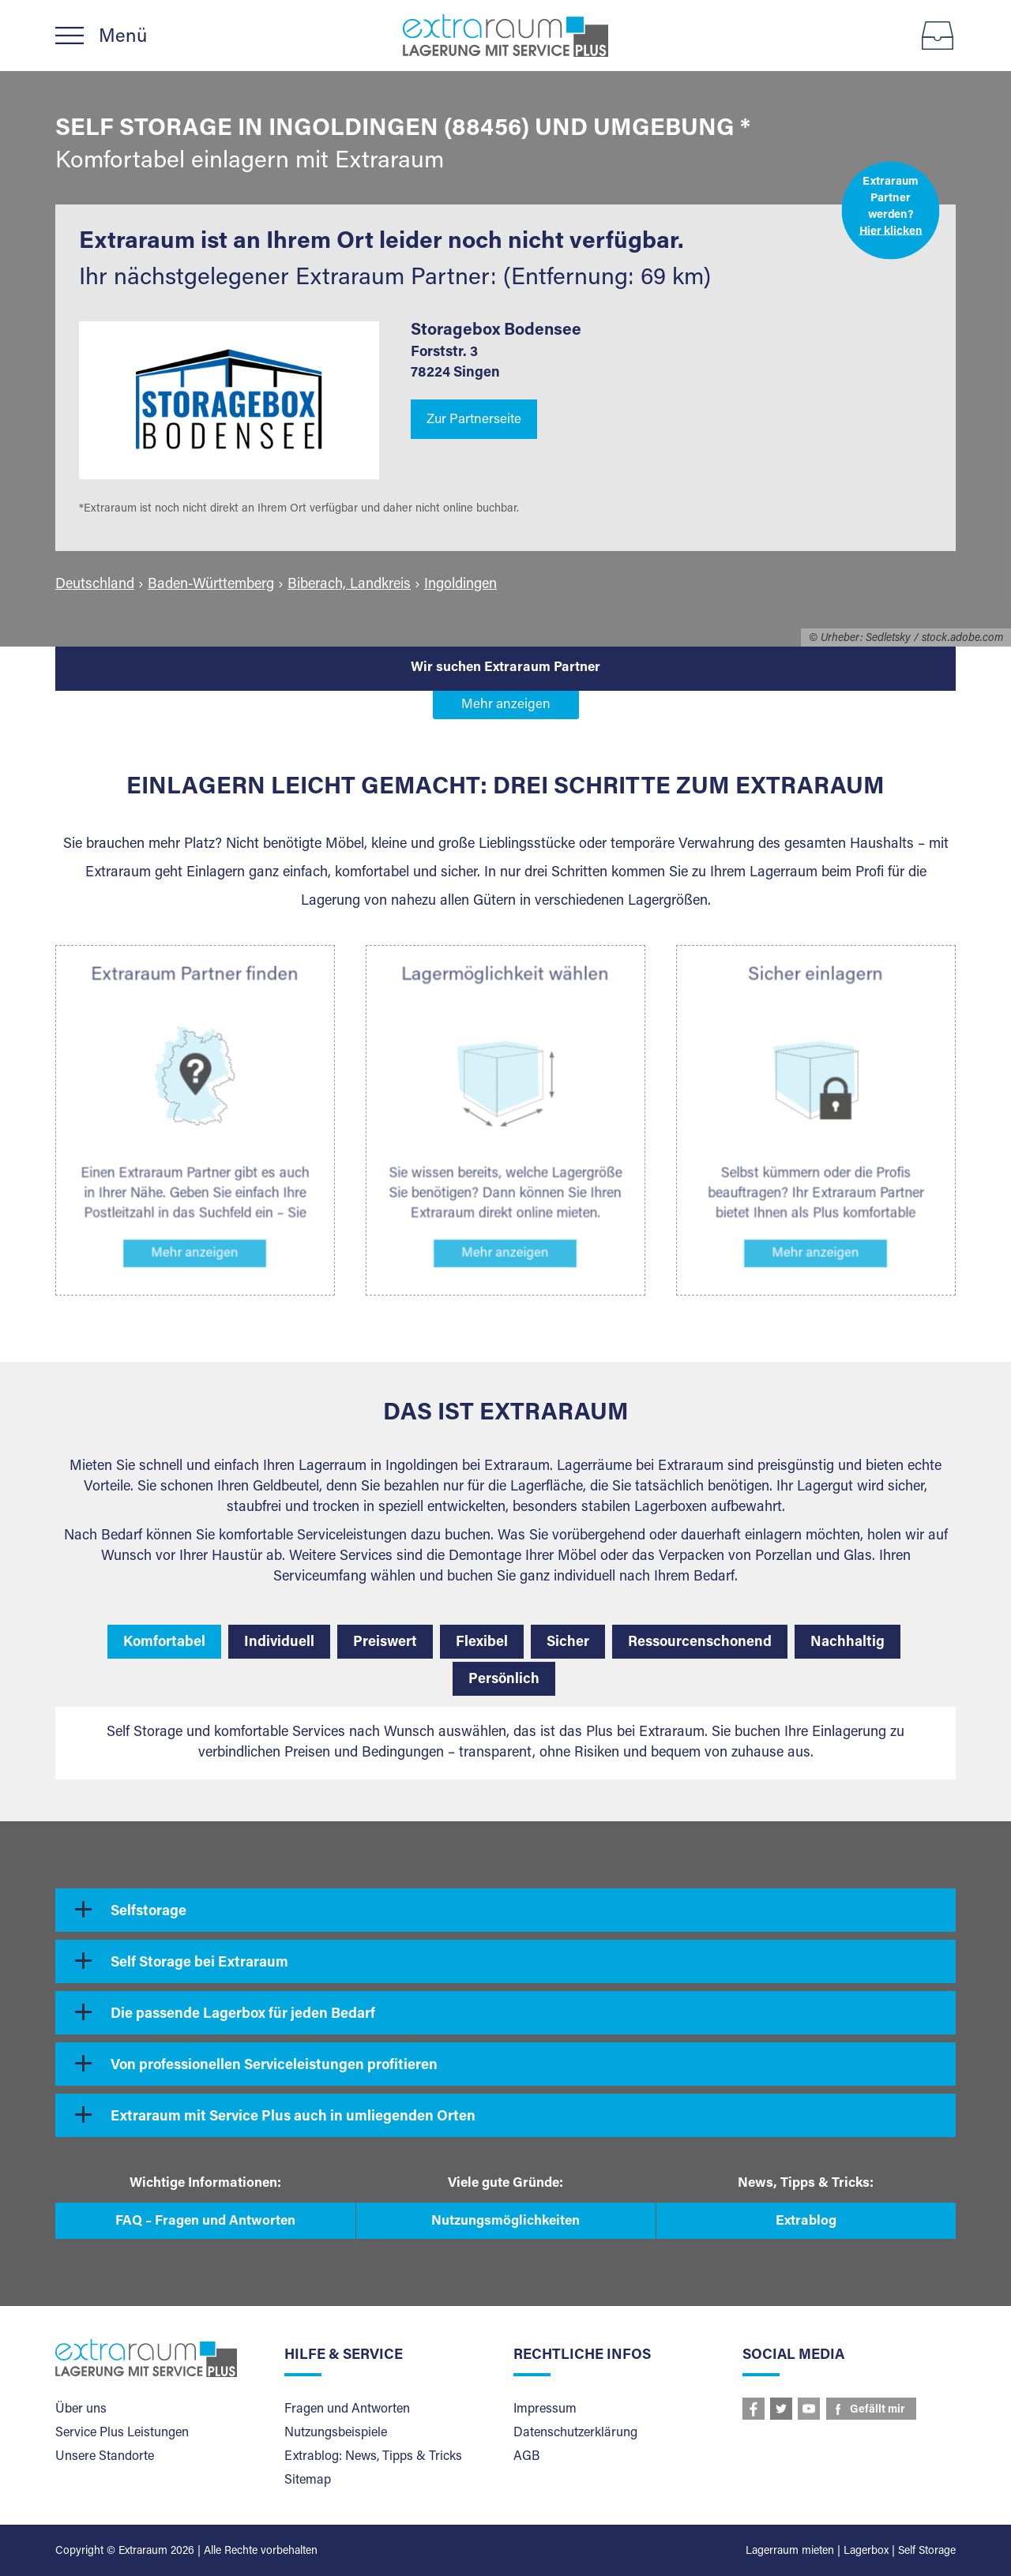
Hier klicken (891, 231)
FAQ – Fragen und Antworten (205, 2222)
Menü (123, 37)
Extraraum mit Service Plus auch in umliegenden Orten (293, 2117)
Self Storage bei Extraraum (199, 1963)
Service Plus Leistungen (122, 2433)
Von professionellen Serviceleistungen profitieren (274, 2066)
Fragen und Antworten (347, 2409)
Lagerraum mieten (790, 2551)
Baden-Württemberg (211, 585)
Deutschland (94, 585)
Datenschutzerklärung (575, 2433)
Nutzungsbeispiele (335, 2433)
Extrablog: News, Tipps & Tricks (373, 2456)
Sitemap (307, 2480)
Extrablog (806, 2222)
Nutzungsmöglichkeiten (505, 2222)
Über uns (81, 2409)
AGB (526, 2456)
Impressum (545, 2409)
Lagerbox (866, 2551)
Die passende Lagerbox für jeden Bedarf (243, 2015)
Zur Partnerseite (474, 420)
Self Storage (927, 2551)
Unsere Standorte (104, 2456)
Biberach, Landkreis (349, 585)
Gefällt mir (877, 2410)
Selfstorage (148, 1912)
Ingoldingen (460, 585)
